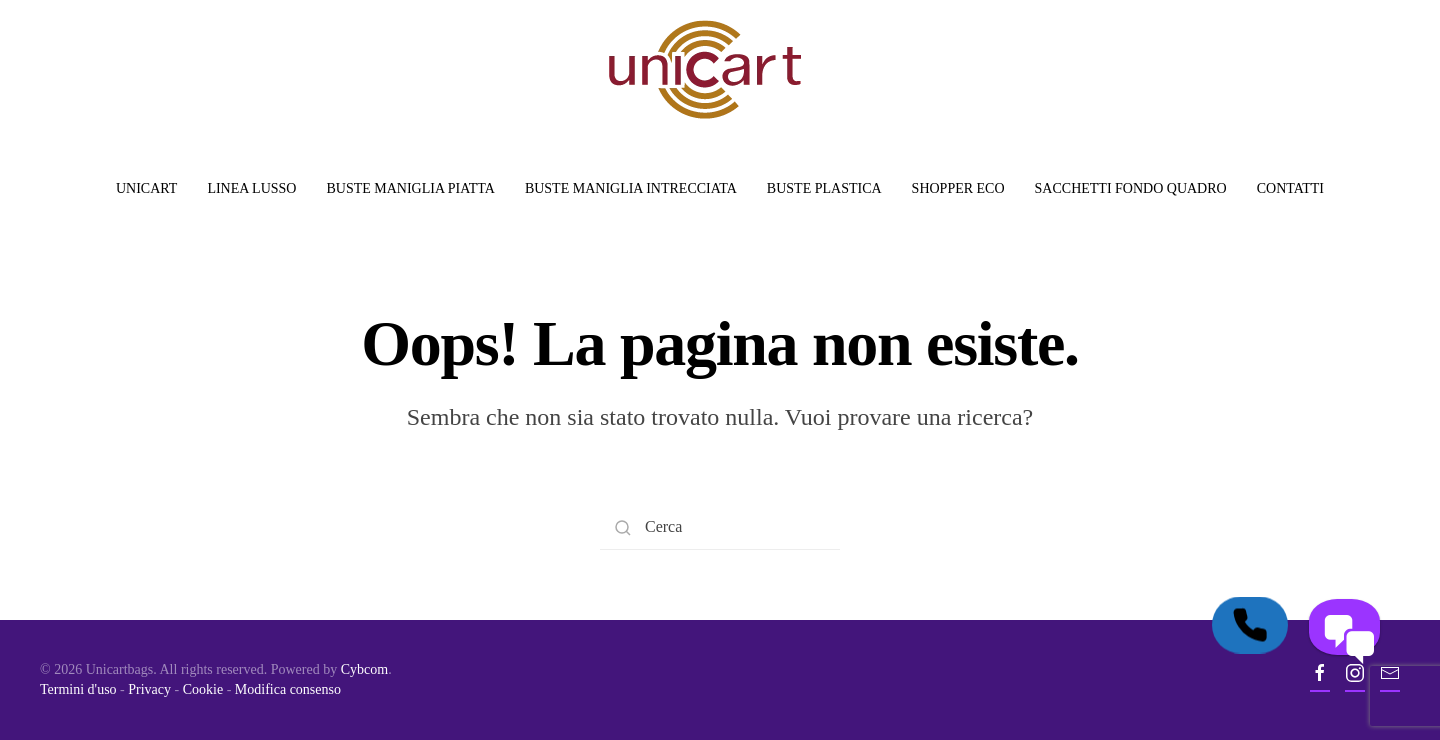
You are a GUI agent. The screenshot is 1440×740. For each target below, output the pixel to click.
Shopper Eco (958, 188)
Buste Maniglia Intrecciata (631, 188)
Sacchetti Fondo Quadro (1131, 188)
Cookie (203, 689)
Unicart (146, 188)
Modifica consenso (288, 689)
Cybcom (364, 669)
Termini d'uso (78, 689)
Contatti (1290, 188)
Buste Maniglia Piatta (410, 188)
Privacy (149, 689)
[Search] (720, 527)
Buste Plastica (824, 188)
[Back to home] (705, 69)
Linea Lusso (251, 188)
